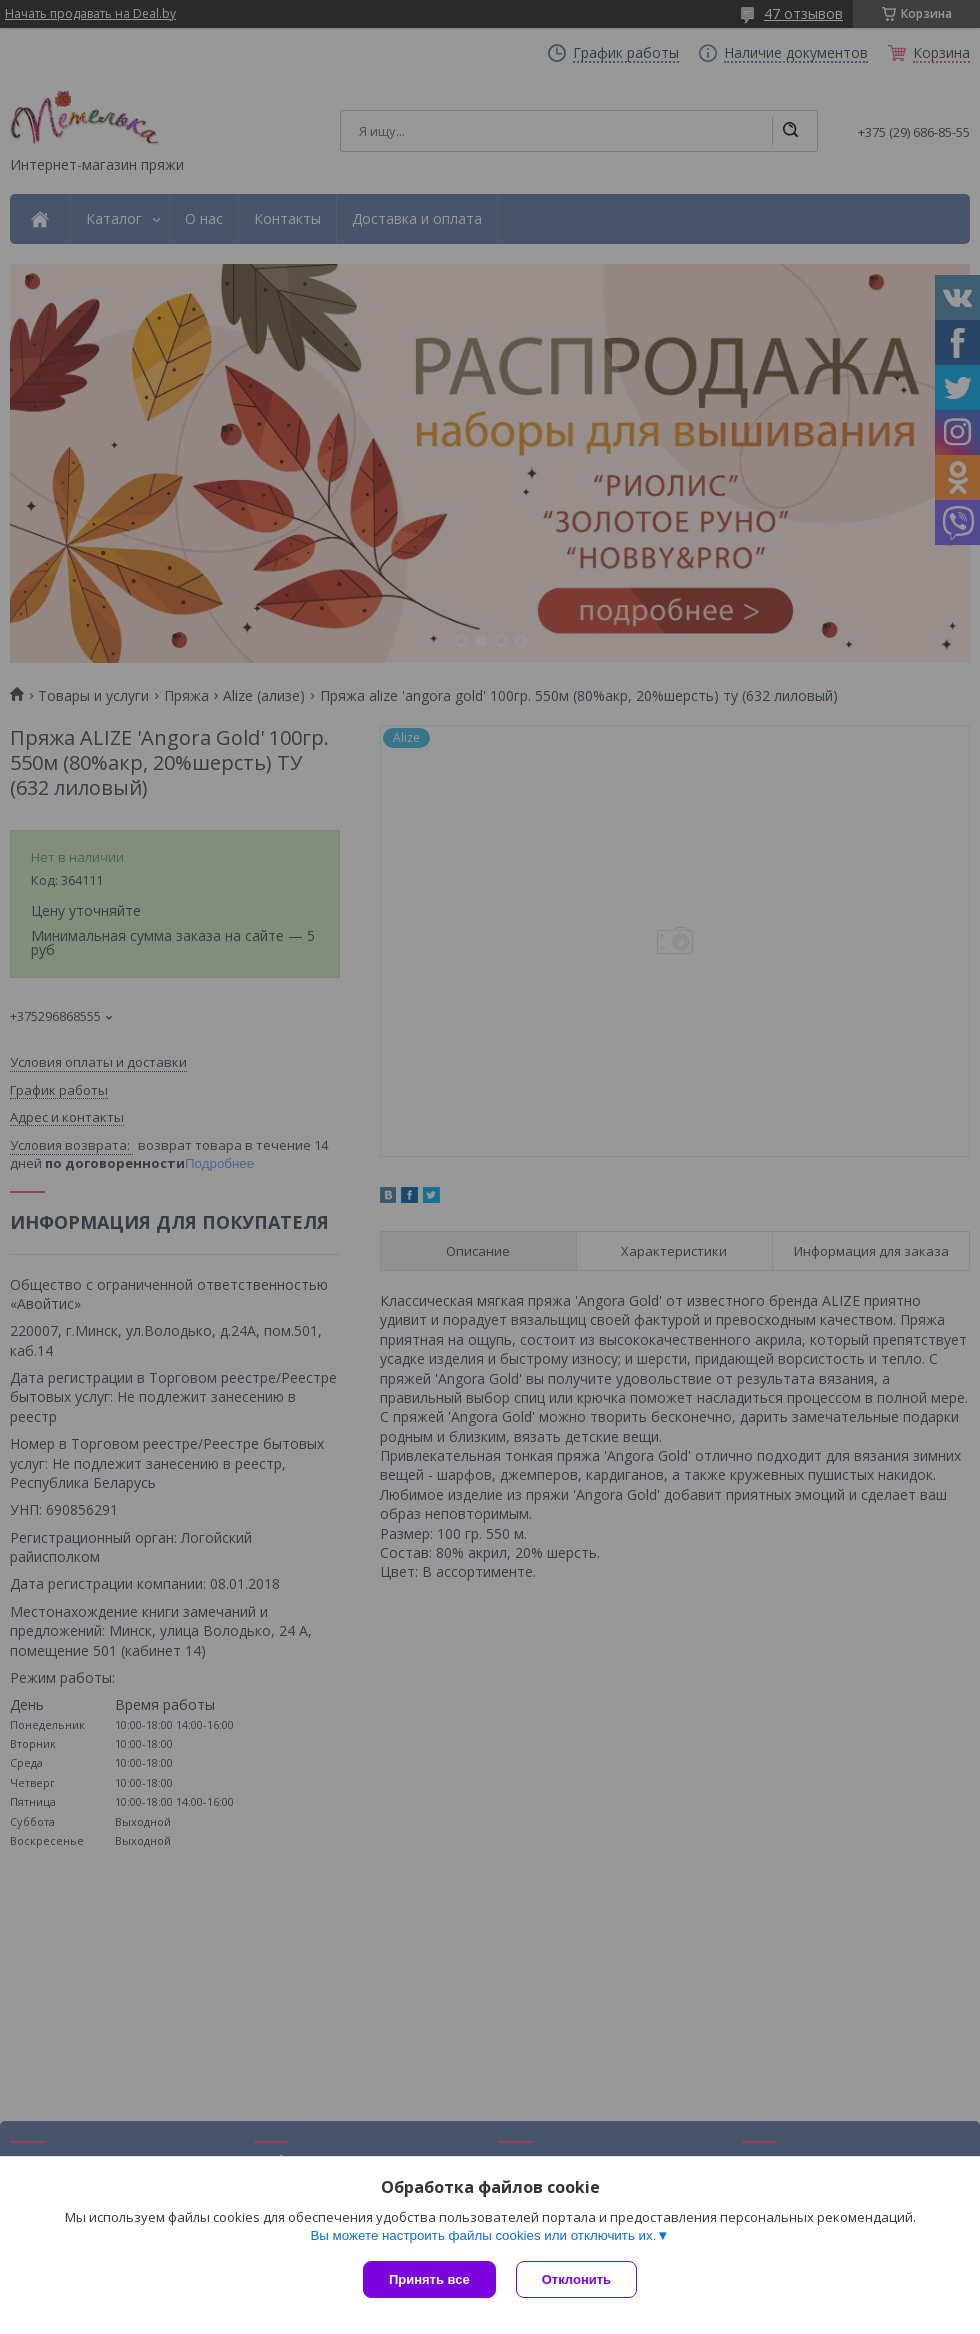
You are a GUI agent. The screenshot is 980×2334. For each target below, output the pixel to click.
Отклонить (576, 2279)
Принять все (429, 2279)
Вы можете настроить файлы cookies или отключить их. (483, 2235)
